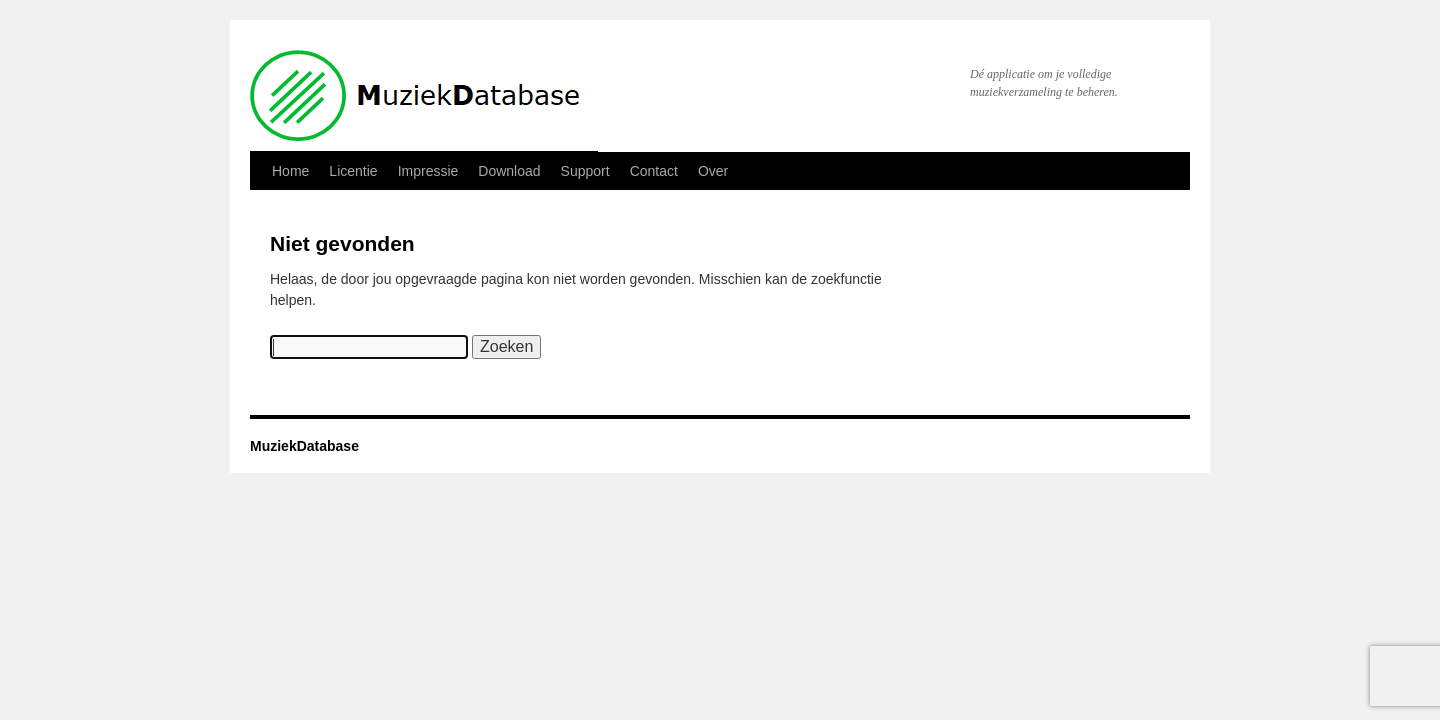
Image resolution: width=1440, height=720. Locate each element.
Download (509, 171)
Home (290, 171)
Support (585, 171)
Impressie (428, 171)
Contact (654, 171)
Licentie (353, 171)
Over (713, 171)
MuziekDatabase (304, 446)
